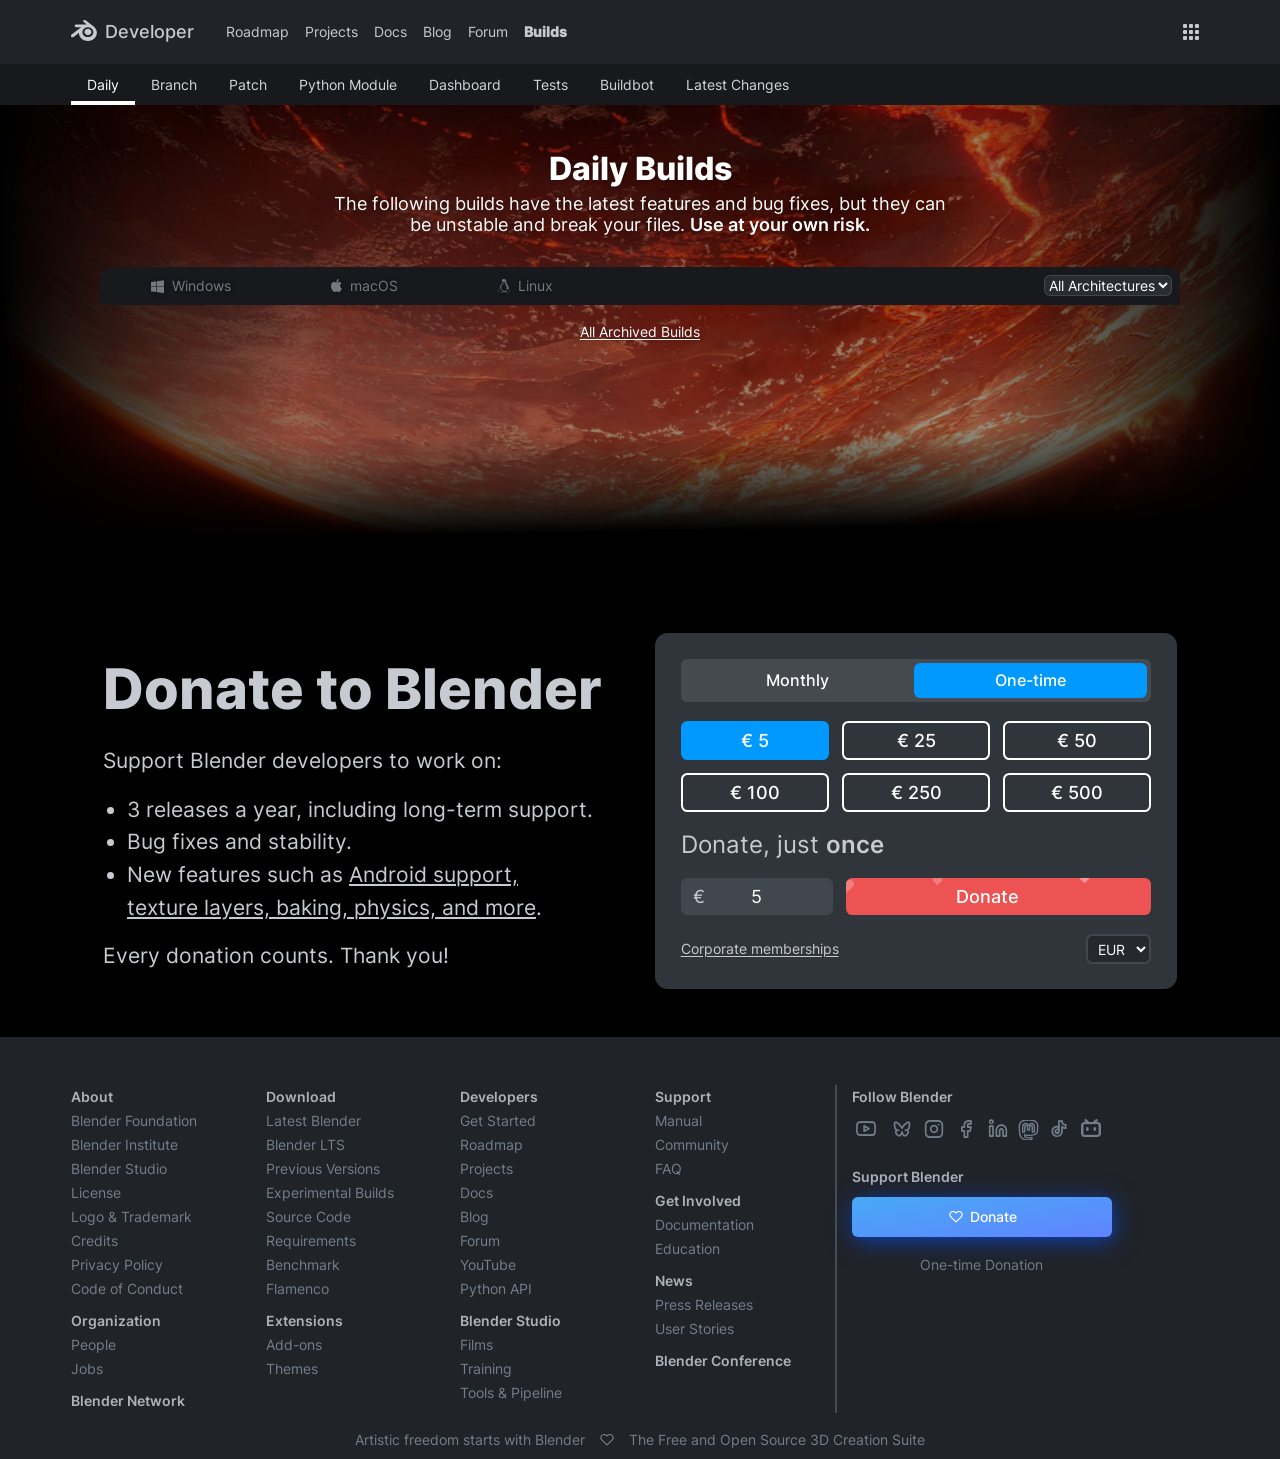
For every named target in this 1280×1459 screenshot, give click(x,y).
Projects (331, 31)
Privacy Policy (117, 1264)
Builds (545, 31)
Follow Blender (902, 1096)
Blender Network (128, 1400)
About (92, 1096)
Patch (248, 84)
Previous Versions (323, 1168)
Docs (390, 31)
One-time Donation (981, 1264)
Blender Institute (124, 1144)
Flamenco (297, 1288)
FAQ (668, 1168)
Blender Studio (119, 1168)
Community (692, 1144)
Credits (94, 1240)
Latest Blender (313, 1120)
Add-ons (294, 1344)
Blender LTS (305, 1144)
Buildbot (627, 84)
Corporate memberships (760, 948)
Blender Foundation (134, 1120)
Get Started (498, 1120)
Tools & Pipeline (511, 1392)
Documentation (704, 1224)
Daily (103, 84)
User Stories (694, 1328)
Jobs (87, 1368)
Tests (550, 84)
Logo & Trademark (131, 1216)
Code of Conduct (127, 1288)
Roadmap (257, 31)
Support (683, 1096)
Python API (496, 1288)
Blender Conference (723, 1360)
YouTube (488, 1264)
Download (301, 1096)
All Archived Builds (640, 331)
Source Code (308, 1216)
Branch (174, 84)
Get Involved (698, 1200)
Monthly (797, 680)
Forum (488, 31)
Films (476, 1344)
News (674, 1280)
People (93, 1344)
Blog (437, 31)
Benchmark (303, 1264)
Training (486, 1368)
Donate (981, 1217)
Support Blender (908, 1176)
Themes (292, 1368)
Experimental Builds (330, 1192)
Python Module (348, 84)
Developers (499, 1096)
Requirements (311, 1240)
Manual (678, 1120)
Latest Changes (737, 84)
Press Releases (704, 1304)
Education (687, 1248)
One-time (1030, 680)
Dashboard (465, 84)
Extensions (304, 1320)
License (96, 1192)
